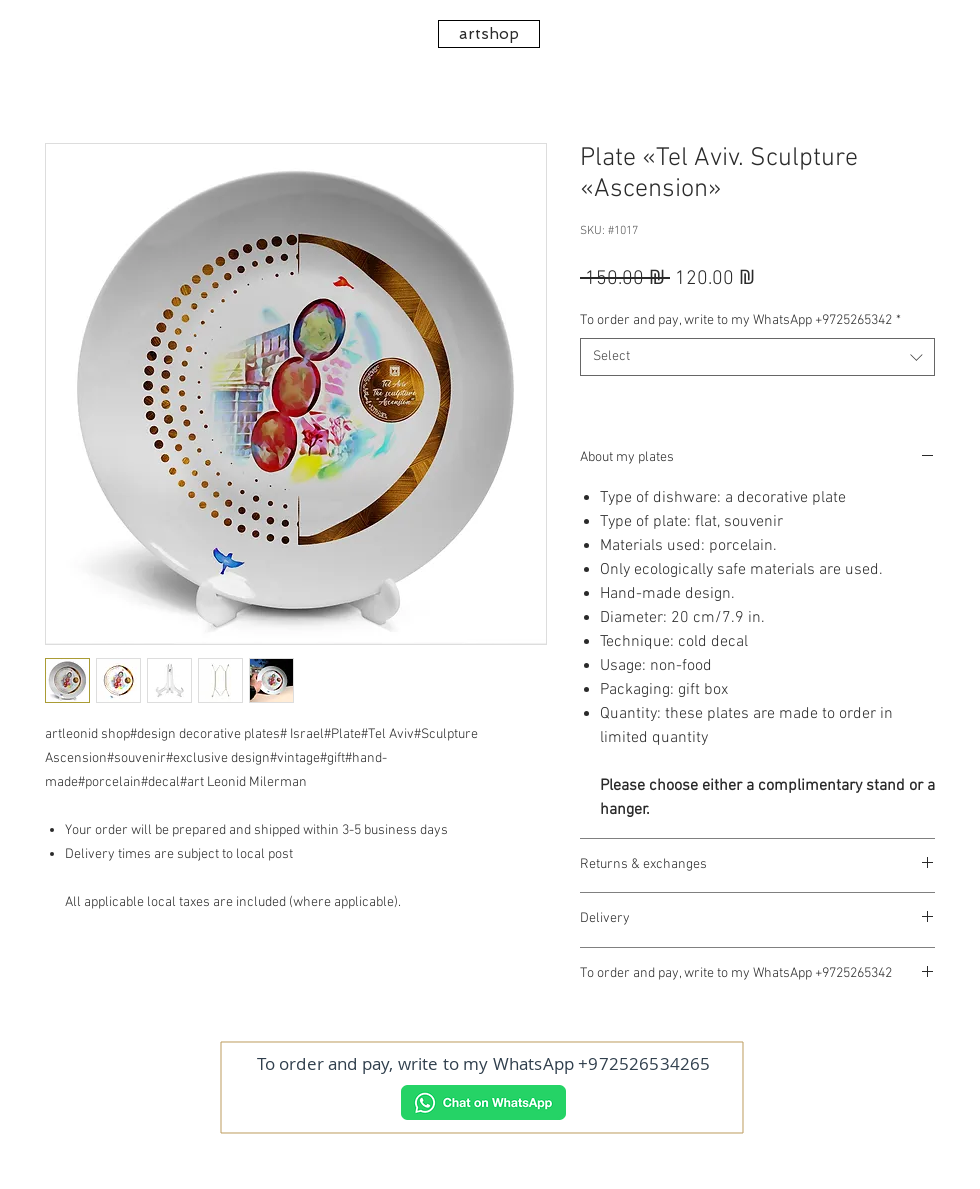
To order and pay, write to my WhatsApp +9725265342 (740, 320)
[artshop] (489, 34)
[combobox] (757, 357)
